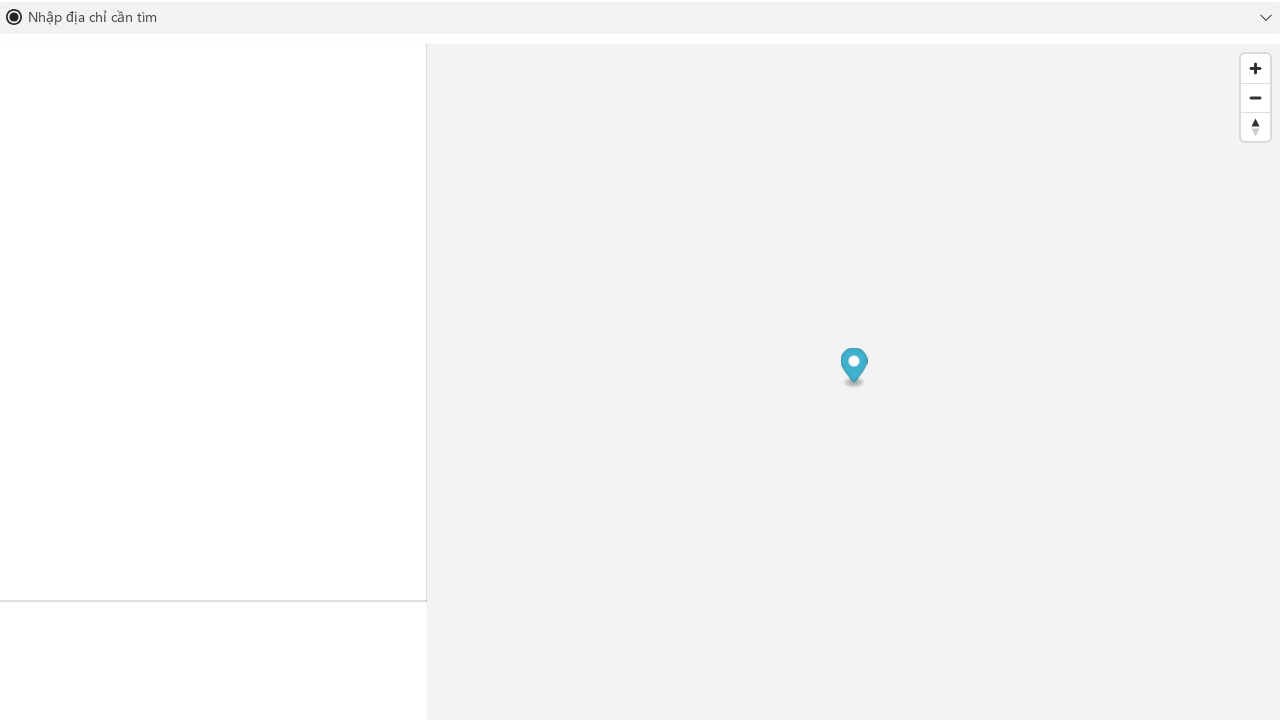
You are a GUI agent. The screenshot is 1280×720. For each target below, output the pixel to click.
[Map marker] (853, 368)
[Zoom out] (1255, 97)
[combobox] (624, 17)
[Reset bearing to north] (1255, 126)
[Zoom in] (1255, 68)
